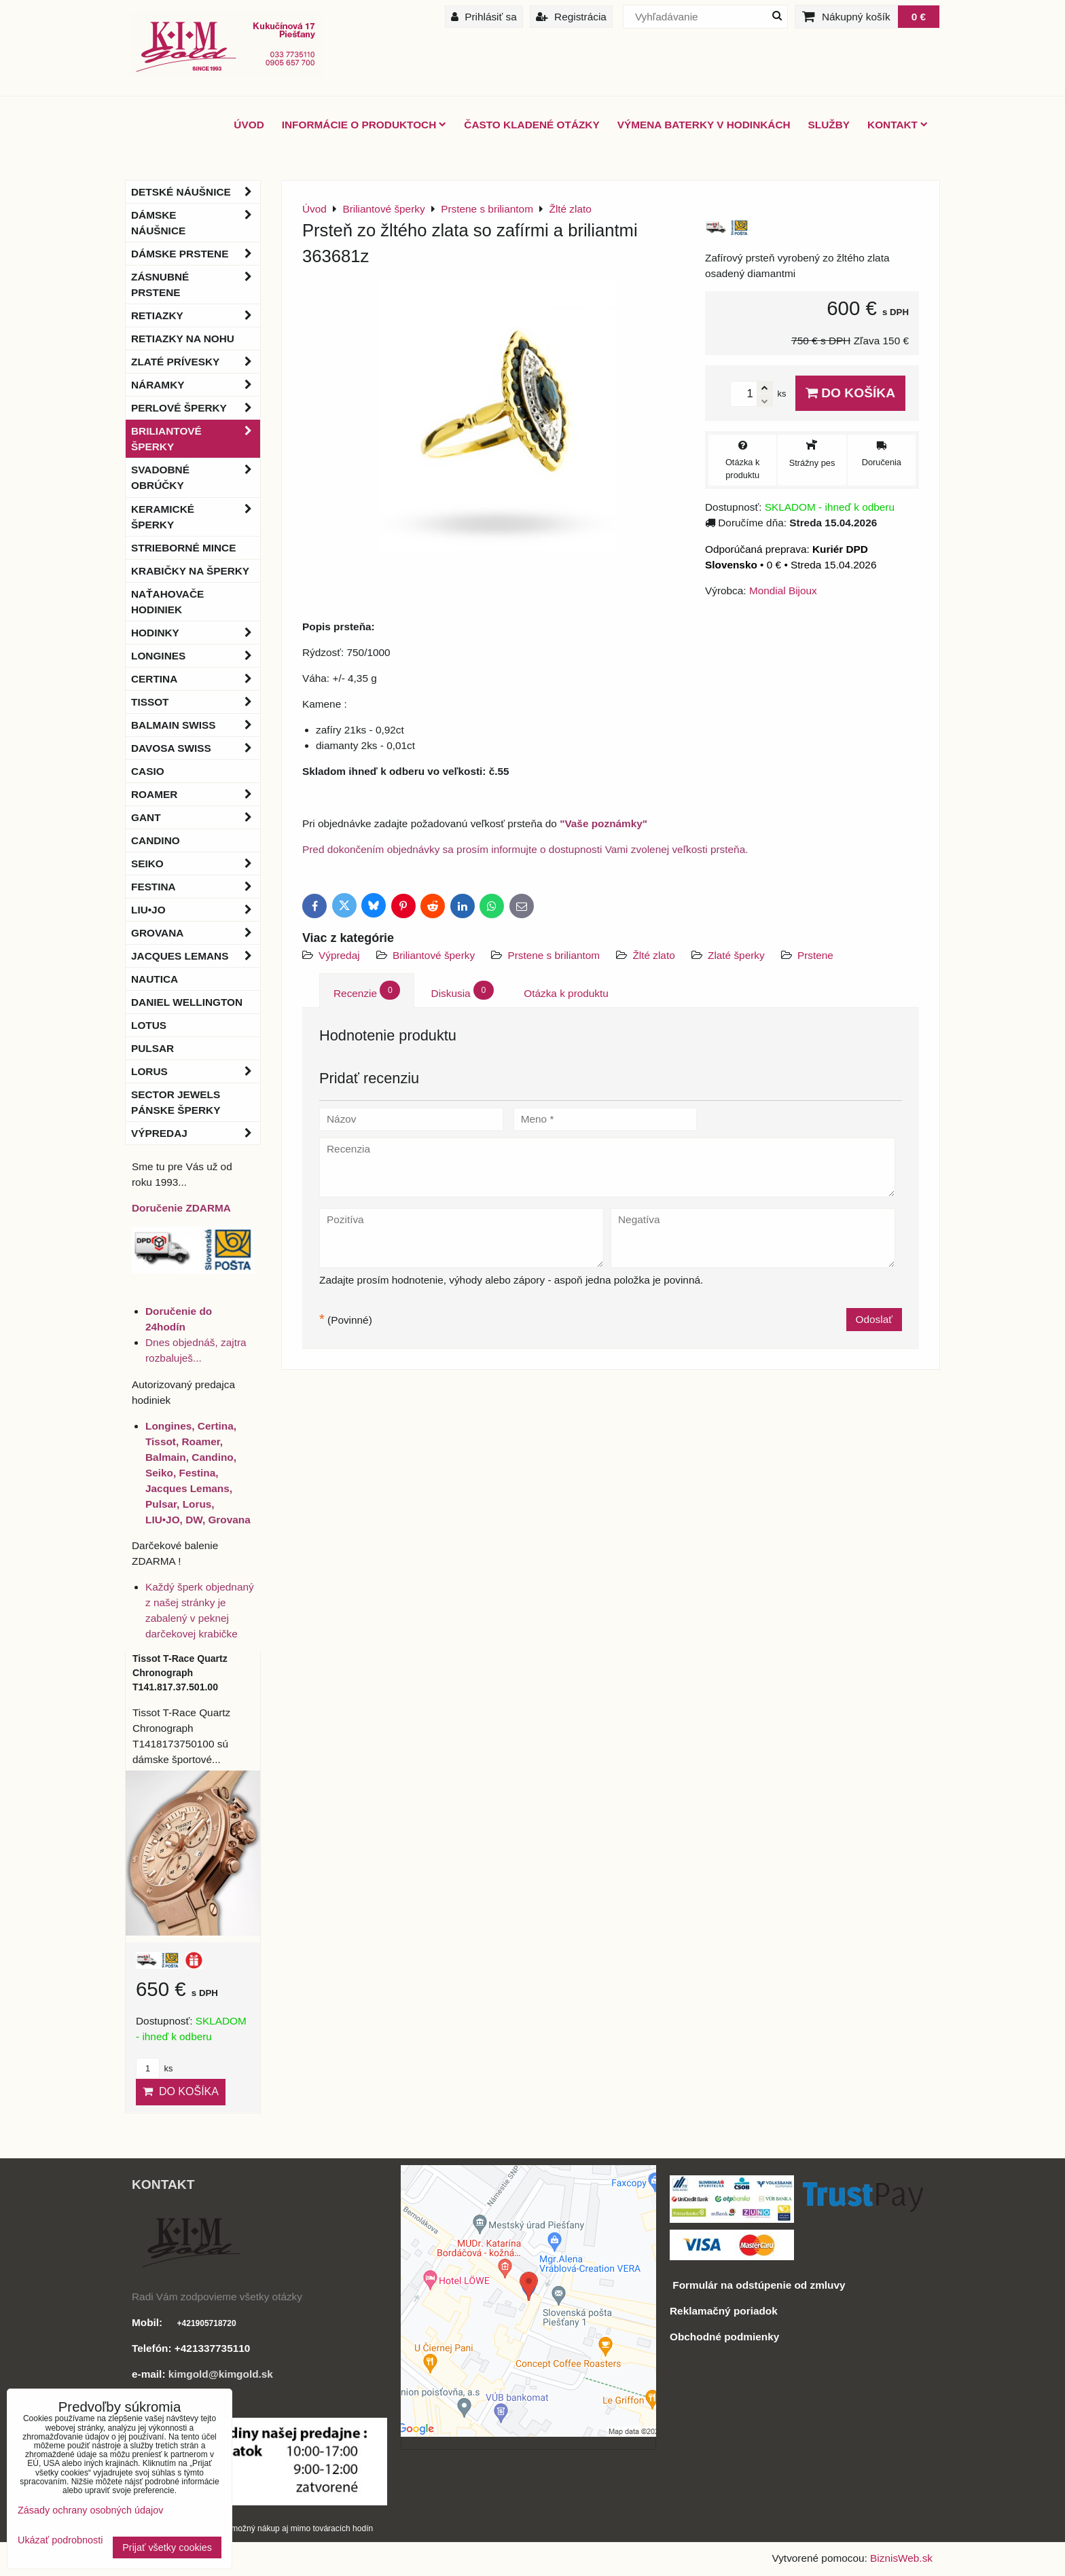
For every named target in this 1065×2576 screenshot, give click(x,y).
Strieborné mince (183, 548)
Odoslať (874, 1319)
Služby (829, 124)
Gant (195, 817)
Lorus (195, 1071)
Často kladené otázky (531, 124)
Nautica (154, 979)
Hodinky (195, 632)
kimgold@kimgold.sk (220, 2374)
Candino (155, 840)
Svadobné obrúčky (195, 477)
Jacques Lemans (195, 956)
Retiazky (195, 315)
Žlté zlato (653, 955)
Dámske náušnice (195, 223)
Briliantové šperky (434, 955)
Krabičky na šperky (190, 571)
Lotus (148, 1025)
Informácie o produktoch (364, 124)
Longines (195, 656)
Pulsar (152, 1048)
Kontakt (897, 124)
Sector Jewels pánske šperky (175, 1102)
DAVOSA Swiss (195, 748)
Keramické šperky (195, 517)
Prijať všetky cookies (167, 2547)
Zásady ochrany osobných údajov (90, 2510)
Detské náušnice (195, 192)
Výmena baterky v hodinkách (704, 124)
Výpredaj (339, 955)
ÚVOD (249, 124)
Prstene (815, 955)
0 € (918, 16)
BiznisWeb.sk (901, 2558)
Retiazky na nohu (182, 338)
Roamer (195, 794)
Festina (195, 886)
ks (154, 2068)
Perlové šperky (195, 408)
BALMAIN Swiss (195, 725)
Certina (195, 679)
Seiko (195, 863)
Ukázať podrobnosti (60, 2540)
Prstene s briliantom (554, 955)
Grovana (195, 933)
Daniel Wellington (186, 1002)
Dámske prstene (195, 253)
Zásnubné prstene (195, 285)
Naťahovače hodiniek (167, 601)
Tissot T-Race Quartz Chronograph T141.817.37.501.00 (180, 1672)
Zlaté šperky (736, 955)
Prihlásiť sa (484, 16)
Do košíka (850, 393)
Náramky (195, 385)
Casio (147, 771)
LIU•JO (195, 910)
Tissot (195, 702)
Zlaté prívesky (195, 361)
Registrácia (571, 16)
